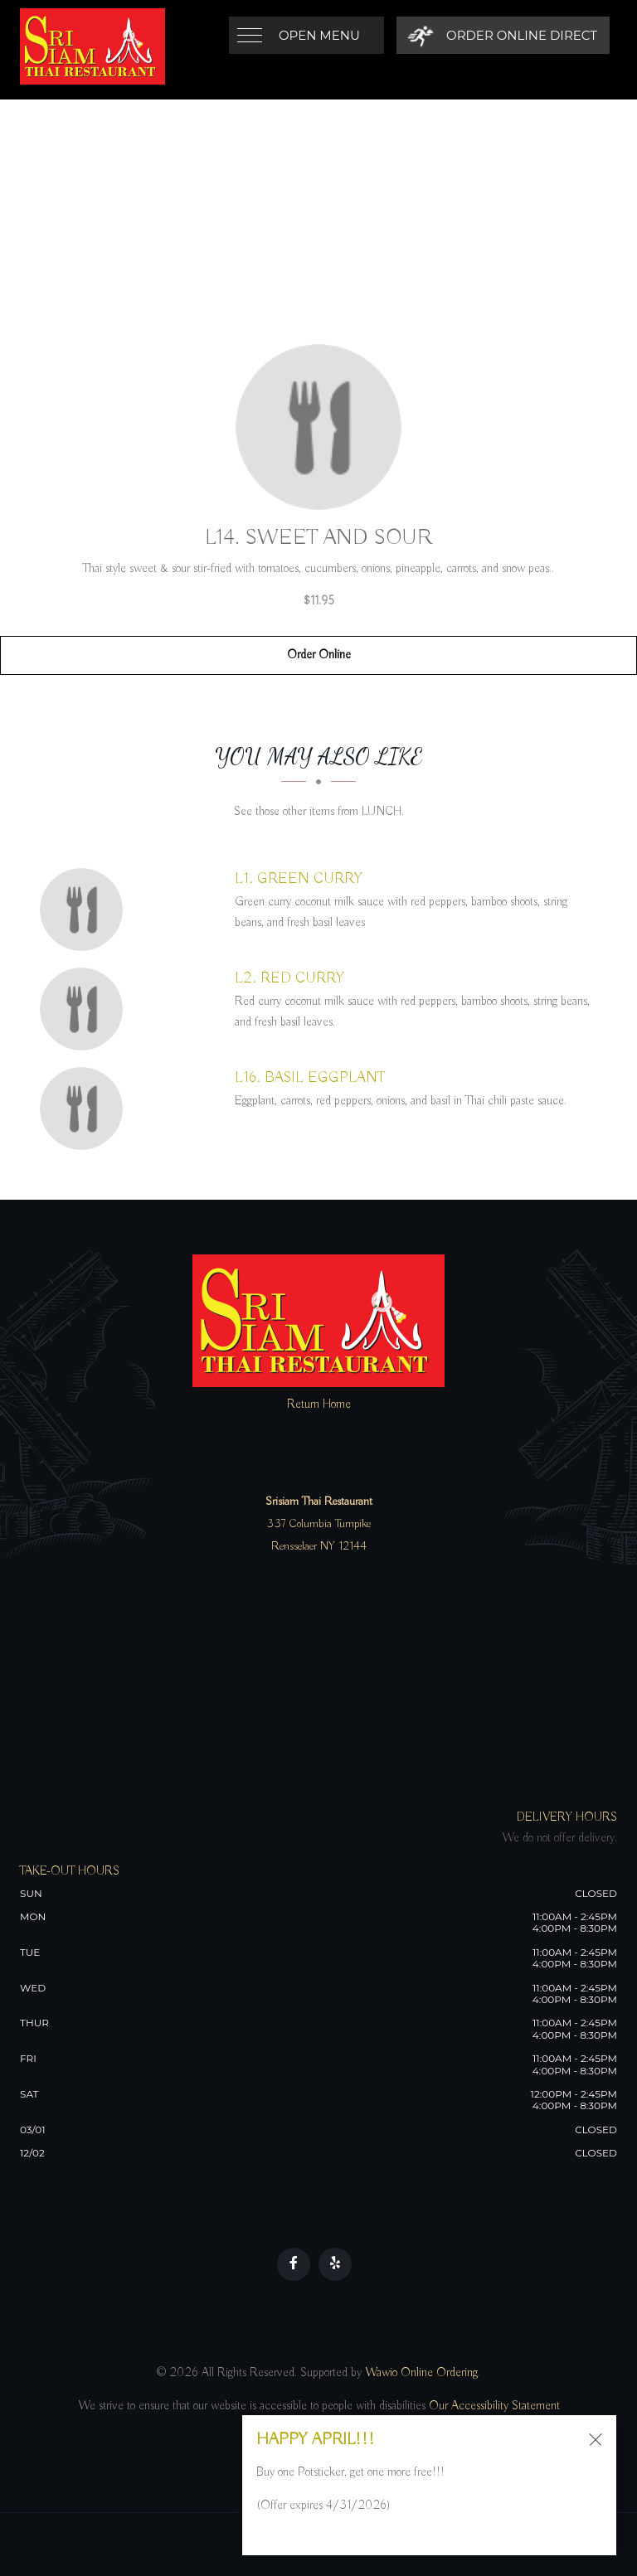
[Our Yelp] (335, 2264)
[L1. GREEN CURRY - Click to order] (85, 909)
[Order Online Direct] (502, 35)
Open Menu (319, 35)
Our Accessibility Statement (492, 2406)
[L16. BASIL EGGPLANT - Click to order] (85, 1108)
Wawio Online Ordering (421, 2372)
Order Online (319, 655)
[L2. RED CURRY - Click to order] (85, 1009)
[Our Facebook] (293, 2264)
